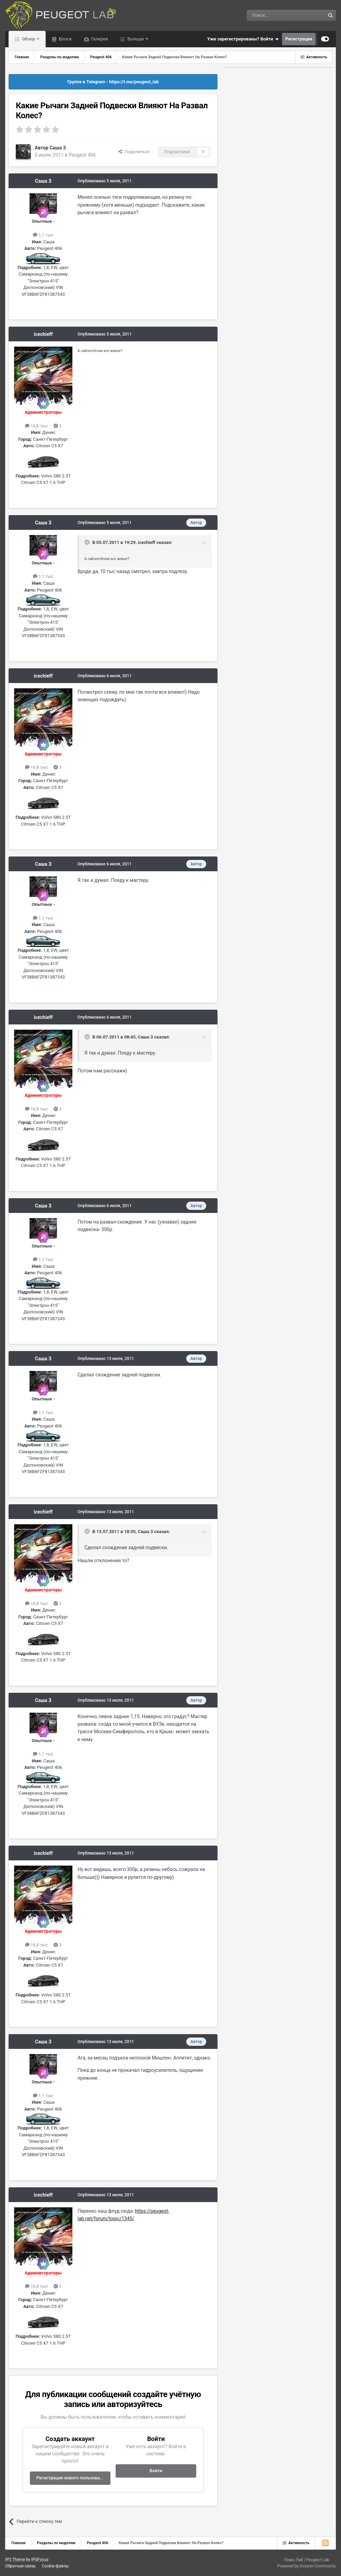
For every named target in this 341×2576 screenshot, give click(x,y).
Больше (135, 38)
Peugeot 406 (82, 155)
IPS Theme (15, 2559)
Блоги (64, 38)
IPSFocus (39, 2559)
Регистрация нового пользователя (72, 2477)
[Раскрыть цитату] (87, 542)
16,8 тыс (36, 425)
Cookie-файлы (55, 2566)
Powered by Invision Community (306, 2566)
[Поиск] (270, 15)
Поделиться (134, 151)
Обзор (28, 38)
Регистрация (298, 38)
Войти (156, 2470)
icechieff (43, 334)
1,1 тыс (43, 235)
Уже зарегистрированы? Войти (243, 39)
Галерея (99, 38)
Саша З (57, 147)
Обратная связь (20, 2566)
